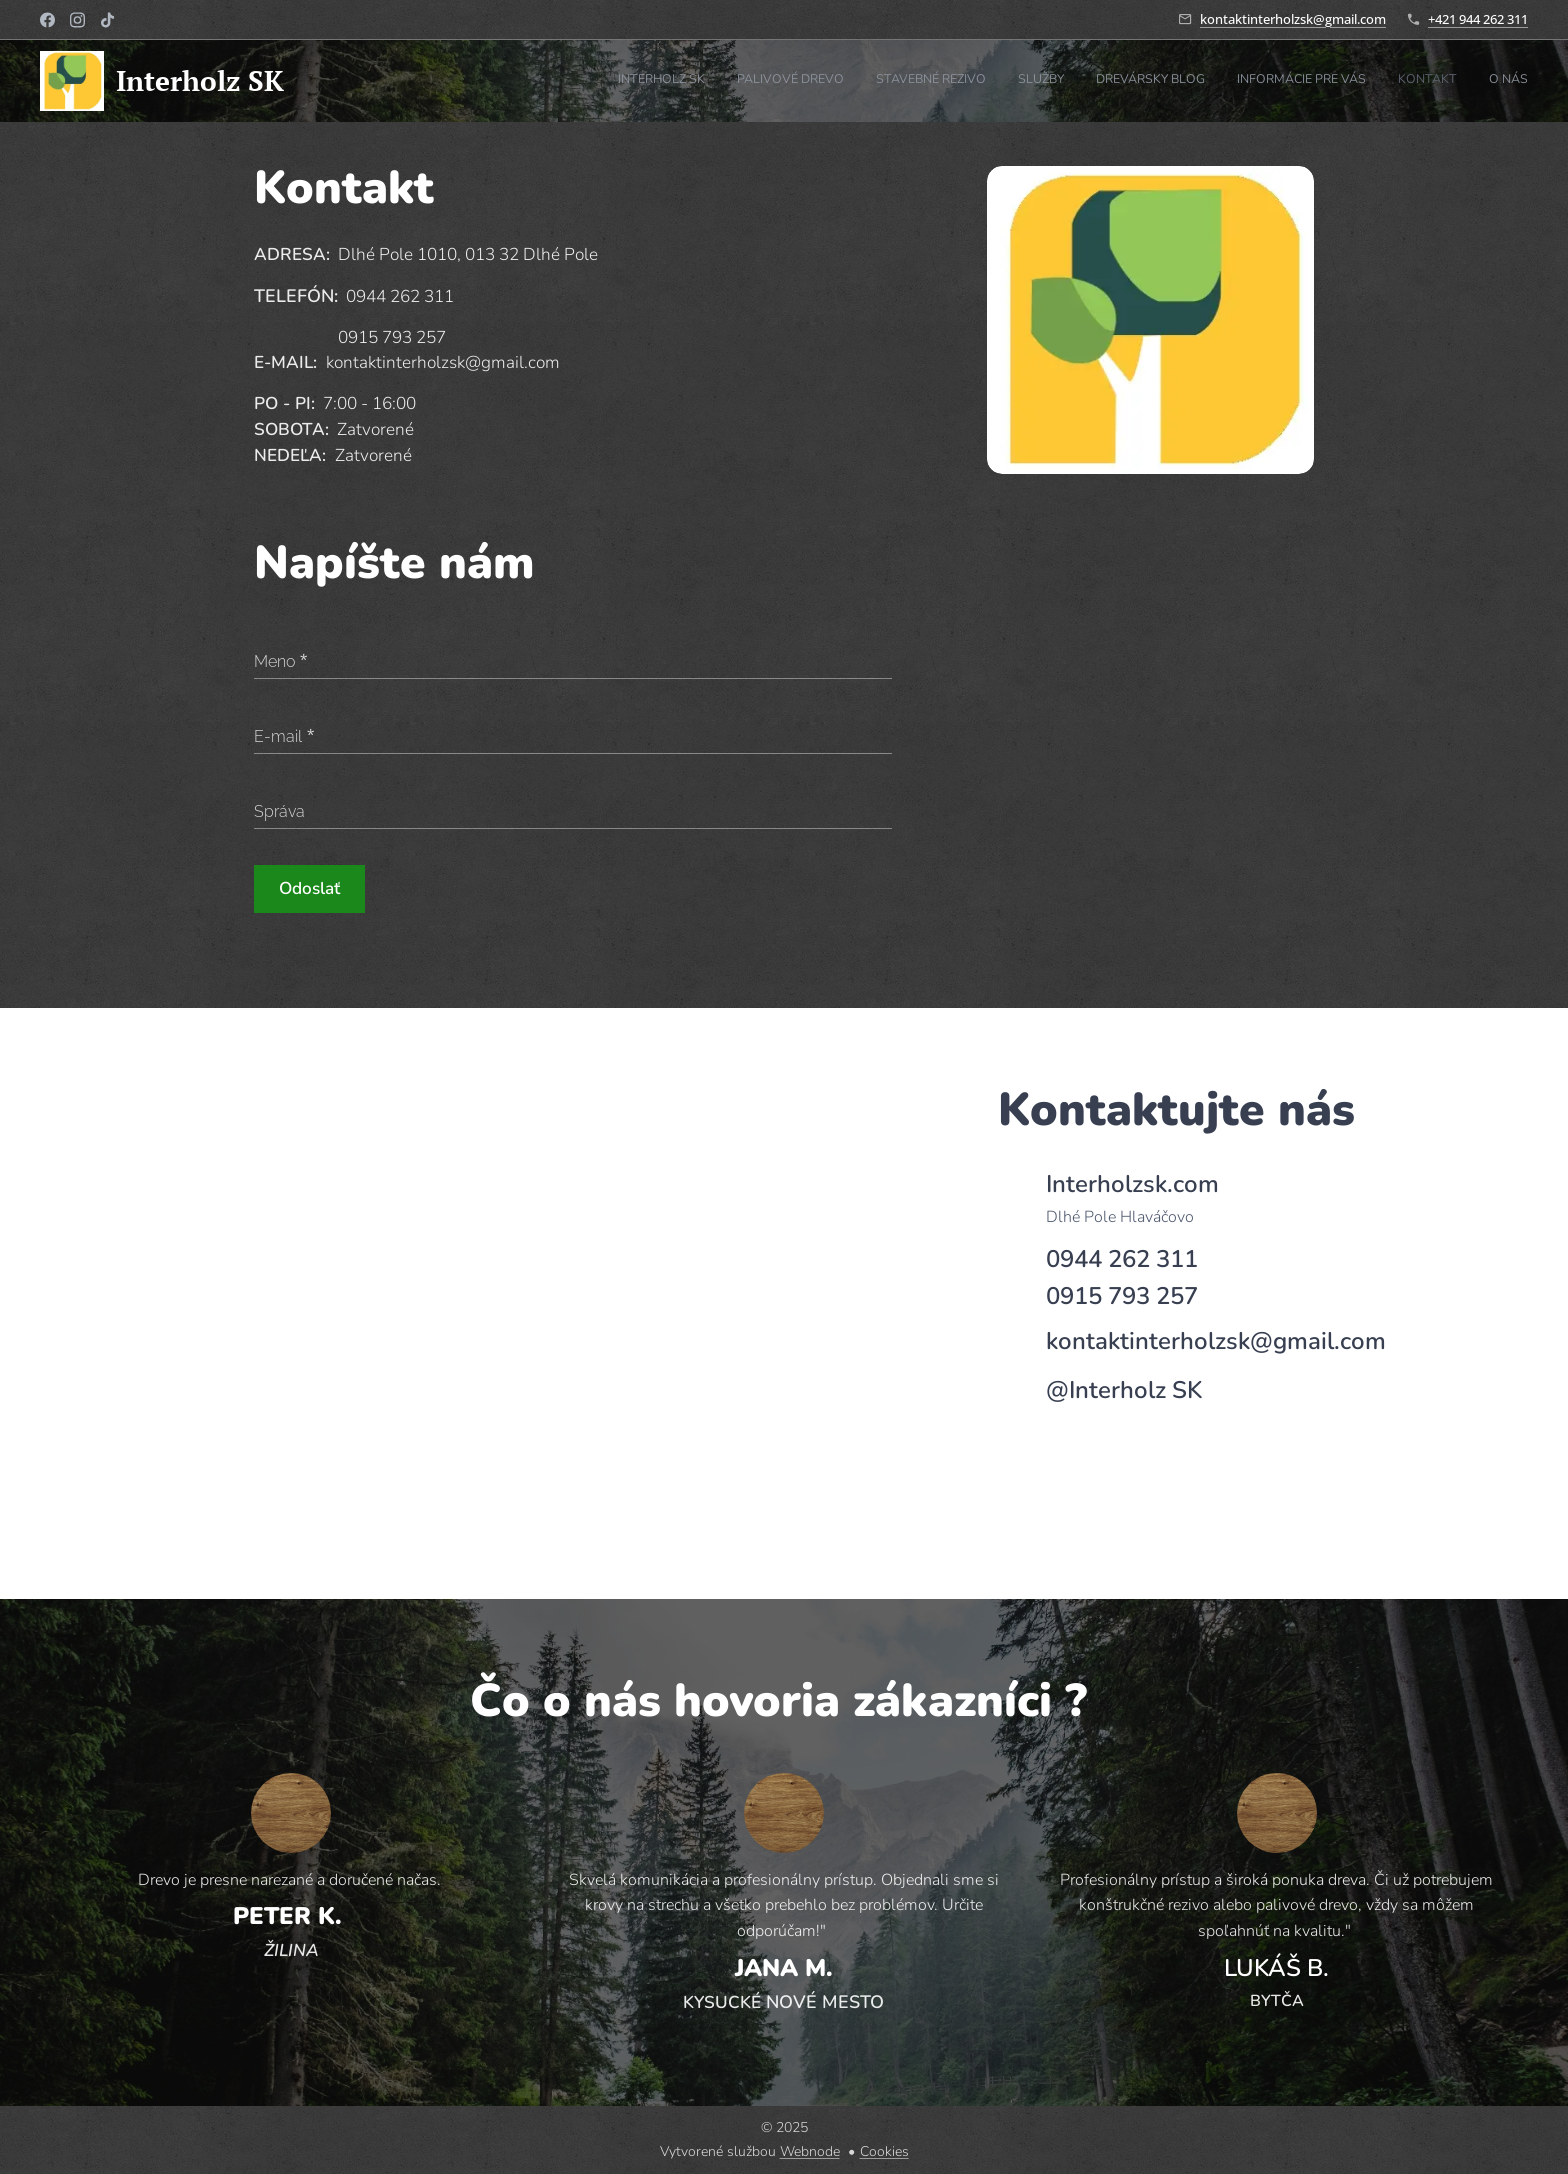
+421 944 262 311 (1478, 19)
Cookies (884, 2151)
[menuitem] (1309, 81)
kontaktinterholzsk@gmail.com (1293, 19)
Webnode (810, 2151)
